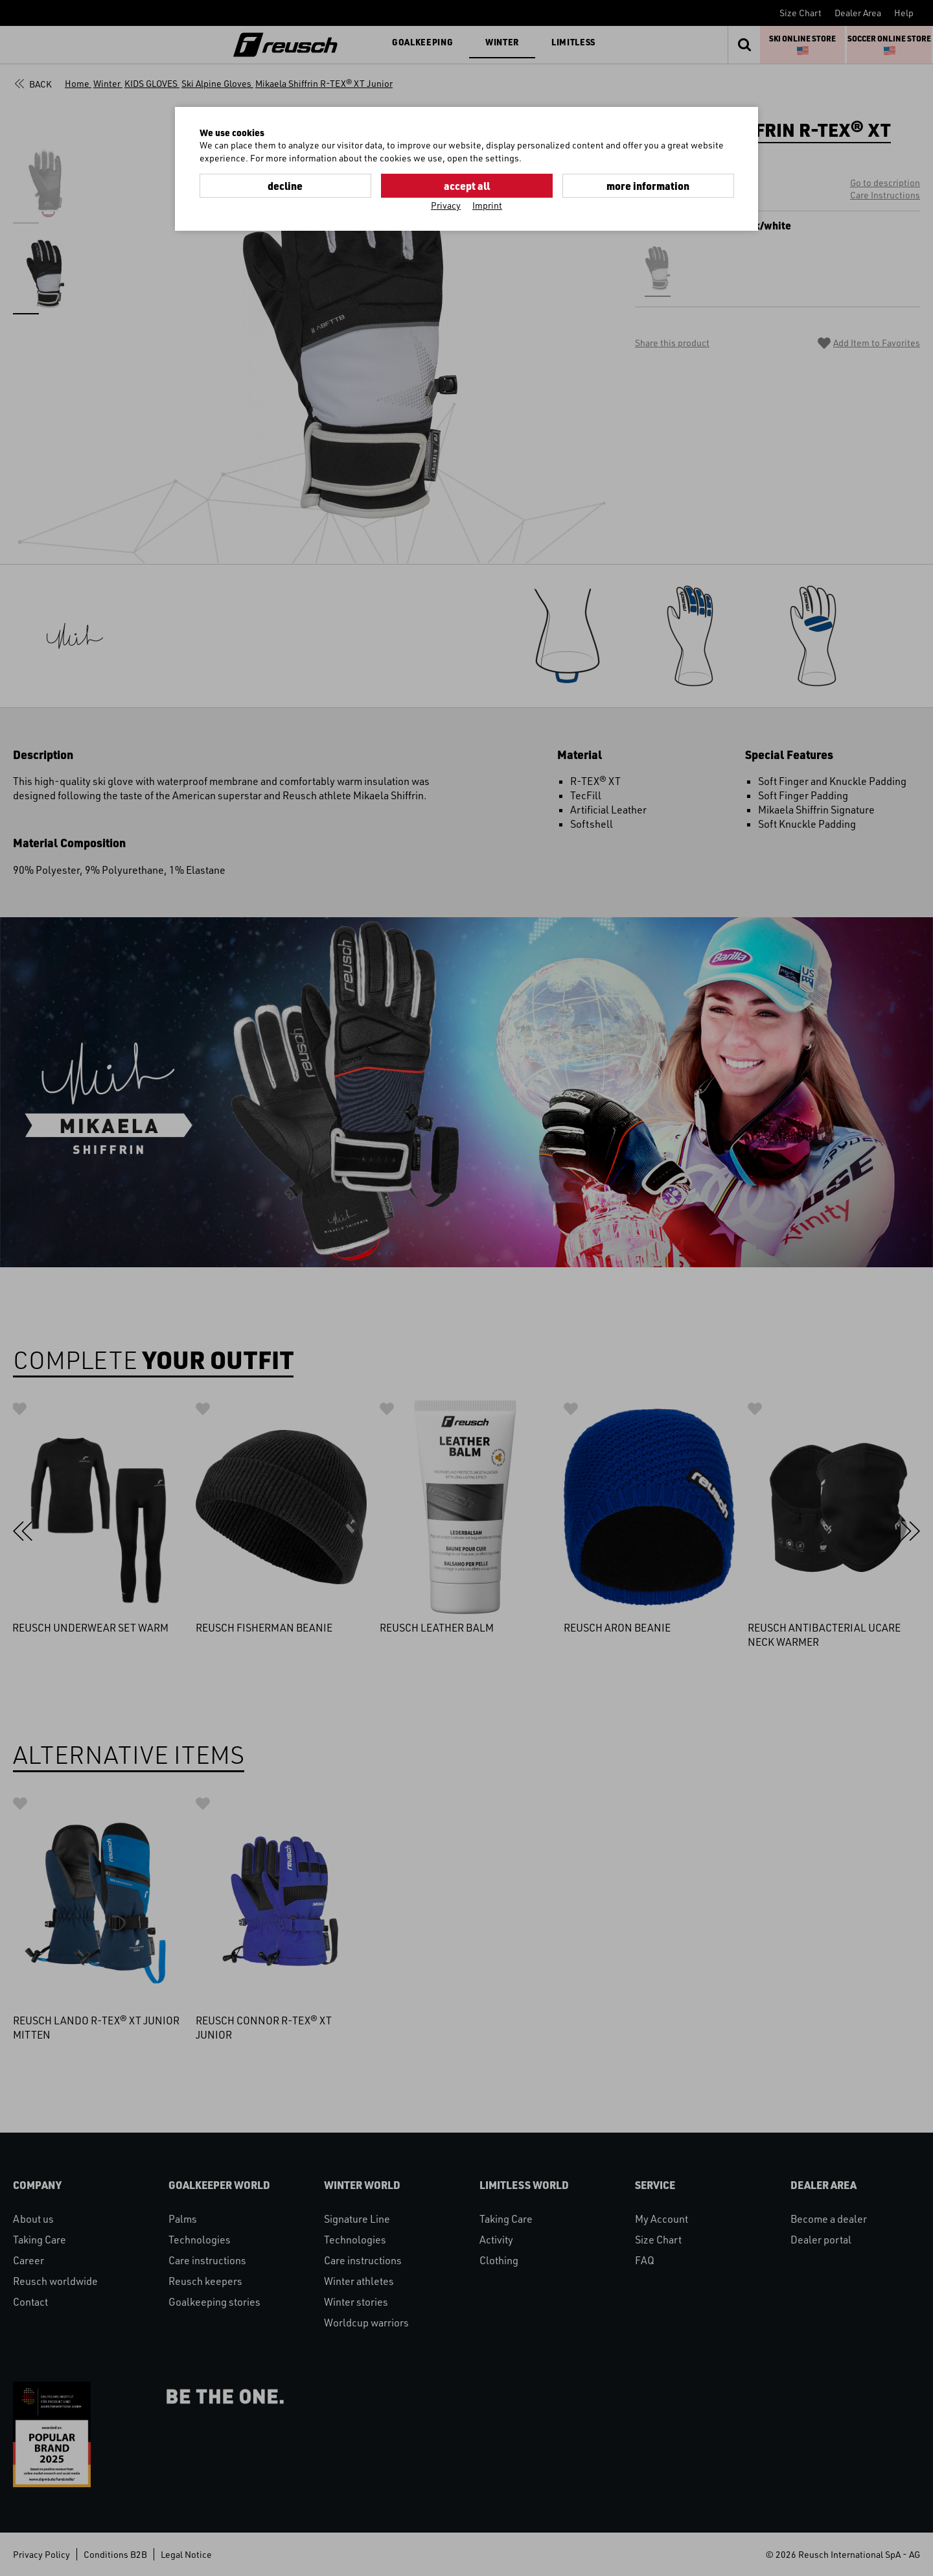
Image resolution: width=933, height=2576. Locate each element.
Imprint (487, 205)
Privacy (446, 205)
